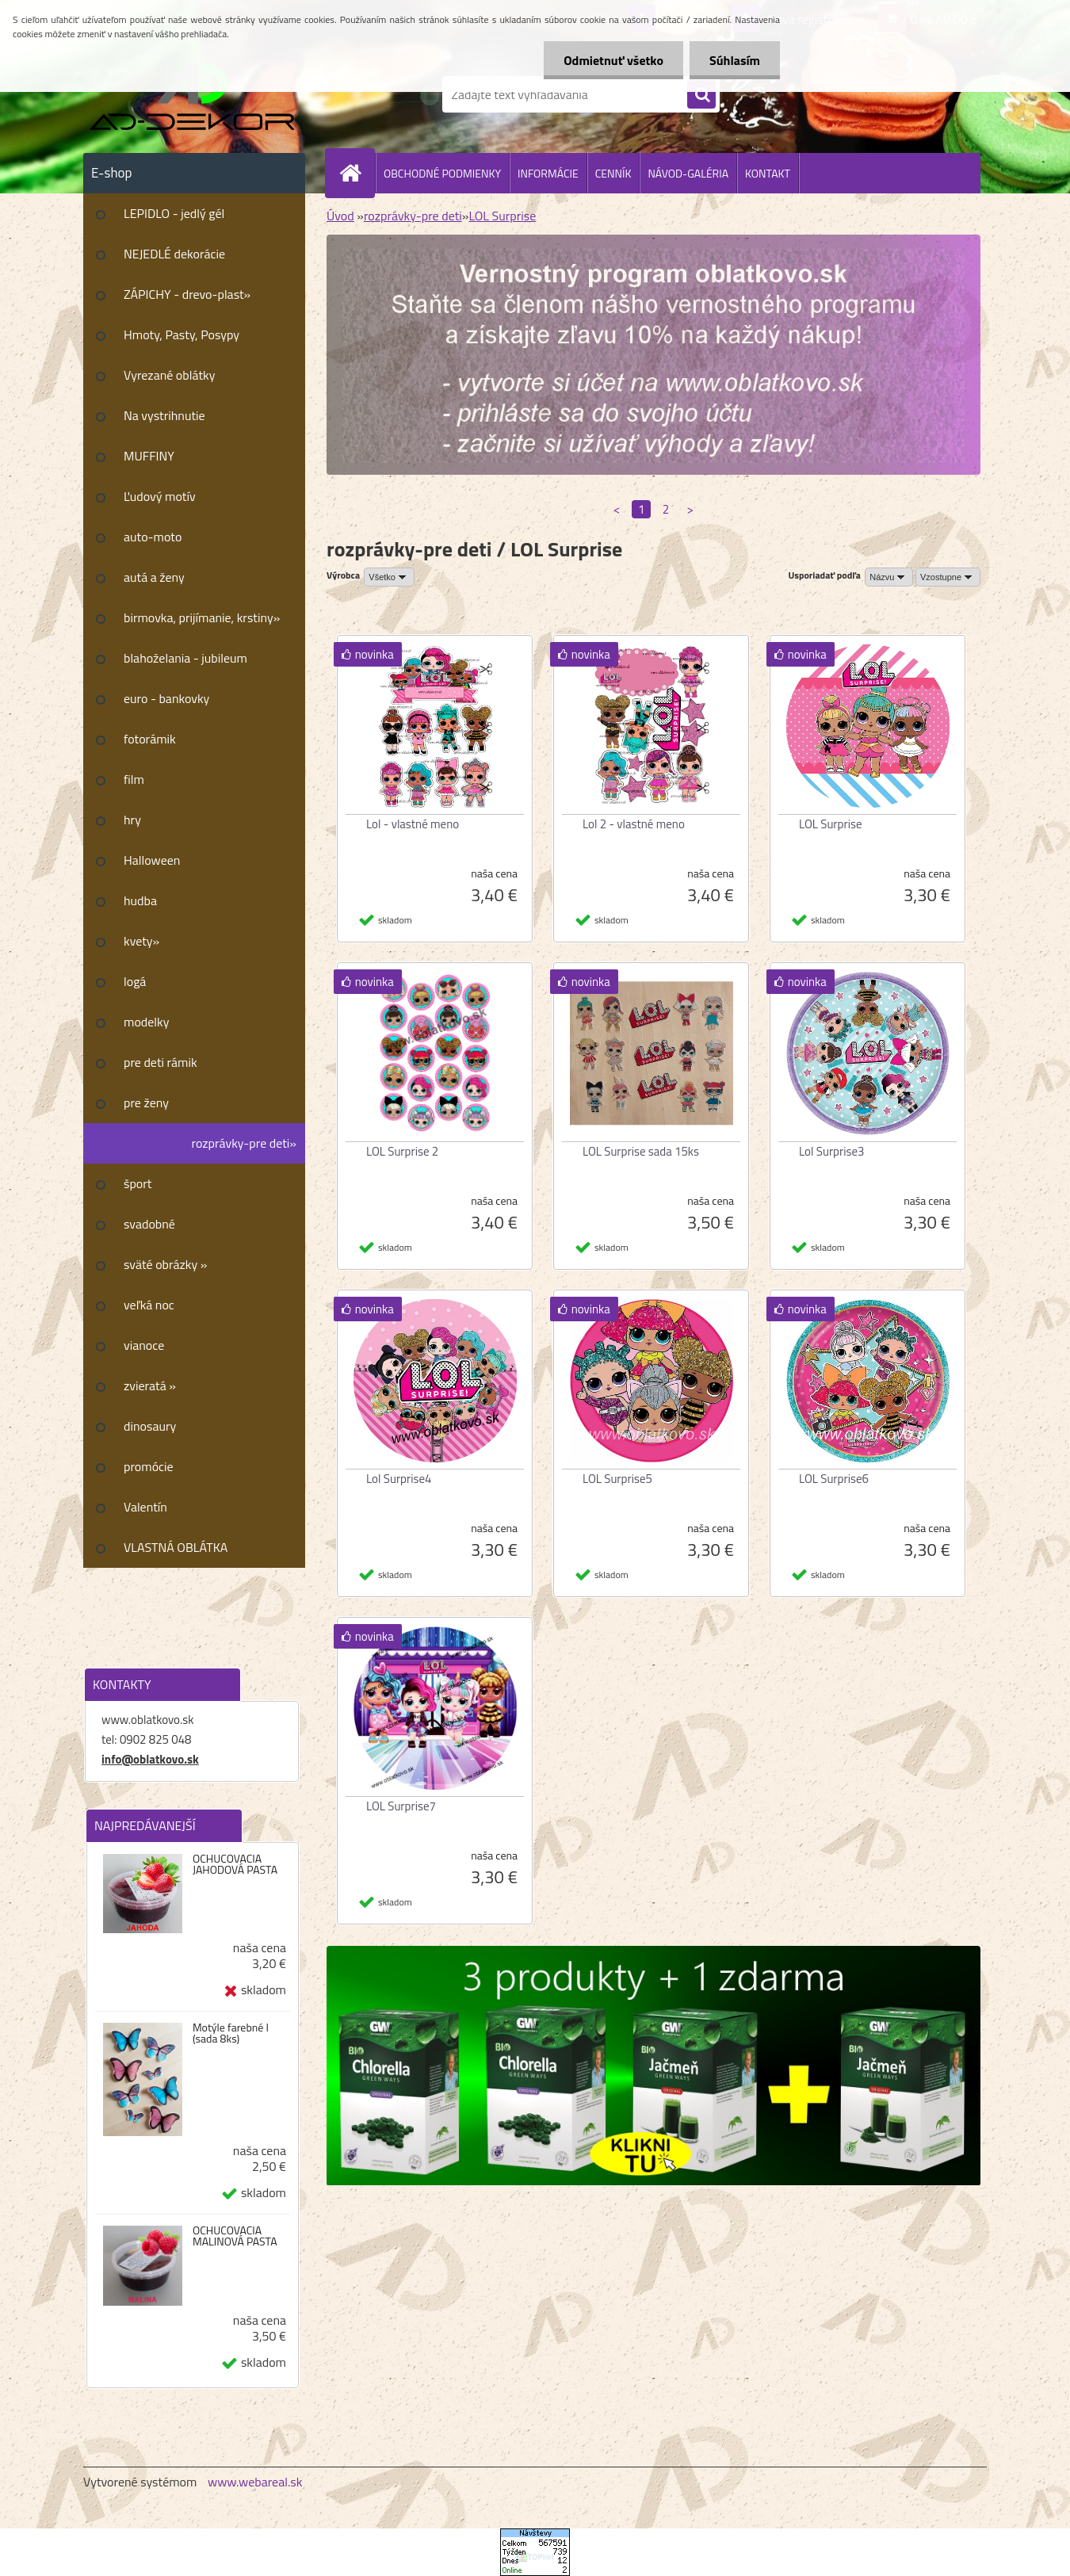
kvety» (141, 940)
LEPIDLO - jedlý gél (174, 213)
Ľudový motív (160, 496)
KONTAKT (767, 173)
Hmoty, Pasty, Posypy (181, 334)
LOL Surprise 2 (402, 1151)
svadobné (149, 1223)
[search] (701, 95)
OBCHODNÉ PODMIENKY (442, 173)
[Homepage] (356, 173)
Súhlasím (734, 60)
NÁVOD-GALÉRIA (688, 173)
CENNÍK (613, 173)
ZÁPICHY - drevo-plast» (187, 294)
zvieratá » (150, 1385)
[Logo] (192, 94)
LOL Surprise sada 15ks (641, 1151)
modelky (146, 1021)
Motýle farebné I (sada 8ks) (231, 2033)
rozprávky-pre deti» (244, 1142)
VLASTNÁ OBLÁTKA (175, 1547)
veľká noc (149, 1304)
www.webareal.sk (255, 2481)
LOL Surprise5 (617, 1479)
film (134, 779)
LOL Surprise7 (401, 1806)
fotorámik (150, 738)
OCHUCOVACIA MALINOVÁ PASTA (235, 2236)
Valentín (145, 1506)
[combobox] (889, 577)
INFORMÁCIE (548, 173)
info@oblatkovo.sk (150, 1759)
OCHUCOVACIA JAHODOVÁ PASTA (235, 1864)
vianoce (144, 1345)
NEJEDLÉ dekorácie (174, 253)
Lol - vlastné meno (412, 824)
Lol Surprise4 (398, 1479)
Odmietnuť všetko (613, 60)
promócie (149, 1466)
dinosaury (150, 1425)
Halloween (152, 859)
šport (137, 1183)
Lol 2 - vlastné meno (634, 824)
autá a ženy (154, 577)
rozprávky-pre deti (413, 215)
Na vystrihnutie (164, 415)
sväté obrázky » (165, 1264)
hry (132, 819)
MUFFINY (149, 455)
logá (135, 981)
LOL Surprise (502, 215)
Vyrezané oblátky (169, 374)
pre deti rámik (160, 1062)
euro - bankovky (166, 698)
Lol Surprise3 (831, 1151)
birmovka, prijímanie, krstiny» (202, 617)
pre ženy (146, 1102)
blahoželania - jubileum (185, 657)
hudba (140, 900)
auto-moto (153, 536)
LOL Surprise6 (834, 1479)
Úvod (340, 215)
